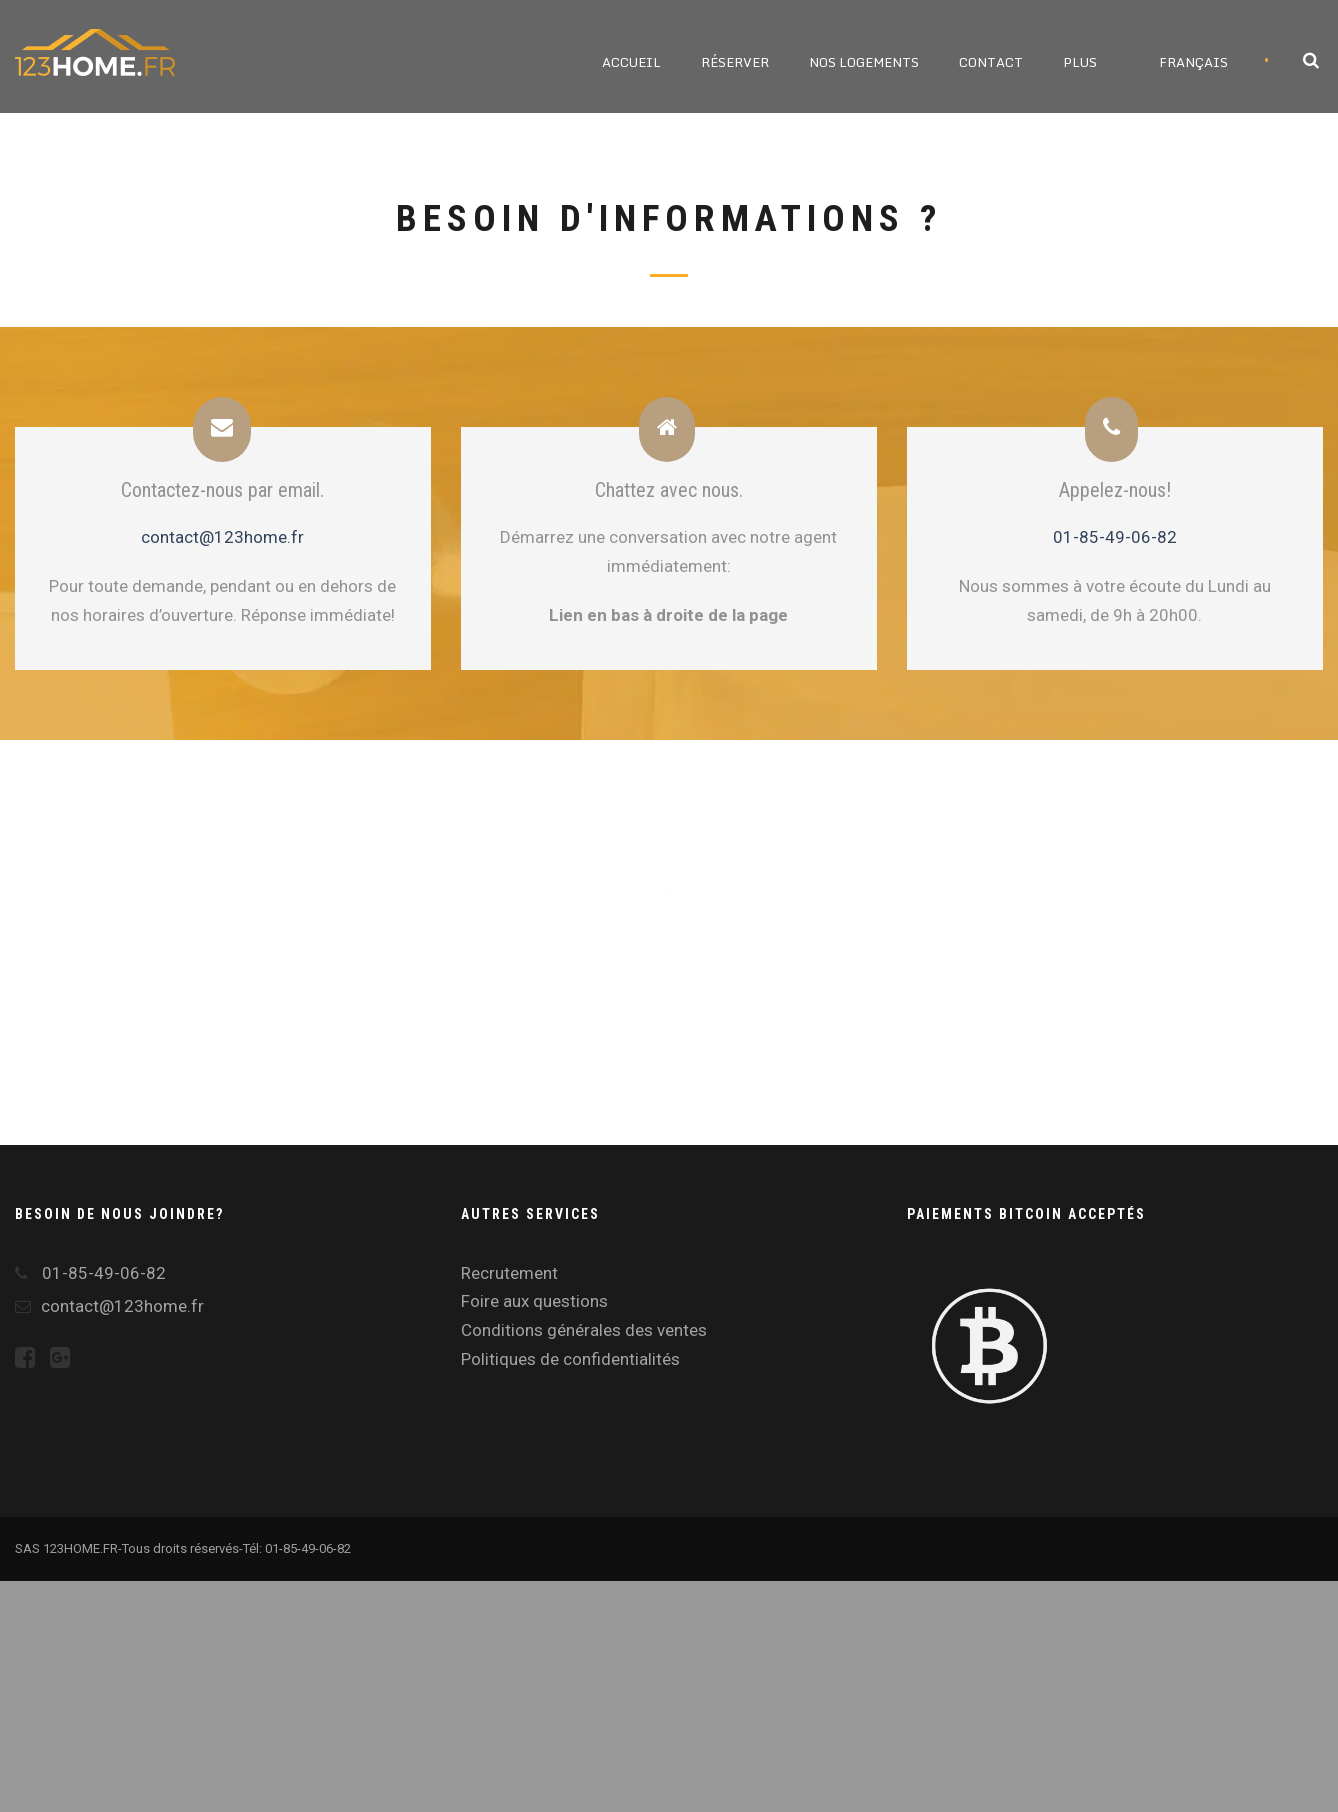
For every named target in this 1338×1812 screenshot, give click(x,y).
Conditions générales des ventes (584, 1330)
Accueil (631, 62)
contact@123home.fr (222, 537)
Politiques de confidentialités (570, 1359)
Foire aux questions (534, 1301)
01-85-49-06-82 (1115, 537)
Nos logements (864, 62)
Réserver (735, 62)
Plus (1080, 62)
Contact (991, 62)
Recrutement (509, 1273)
